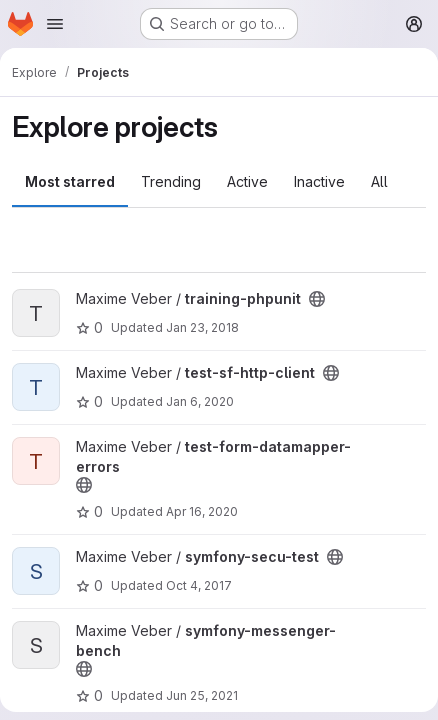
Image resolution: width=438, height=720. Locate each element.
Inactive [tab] (319, 181)
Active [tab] (247, 181)
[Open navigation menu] (55, 24)
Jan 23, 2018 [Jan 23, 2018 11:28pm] (202, 327)
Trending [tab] (171, 181)
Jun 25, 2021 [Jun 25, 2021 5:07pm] (202, 695)
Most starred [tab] (70, 181)
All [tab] (379, 181)
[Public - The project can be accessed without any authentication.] (317, 299)
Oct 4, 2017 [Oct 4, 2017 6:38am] (199, 585)
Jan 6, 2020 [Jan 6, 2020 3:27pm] (200, 401)
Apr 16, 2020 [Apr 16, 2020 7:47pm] (202, 511)
